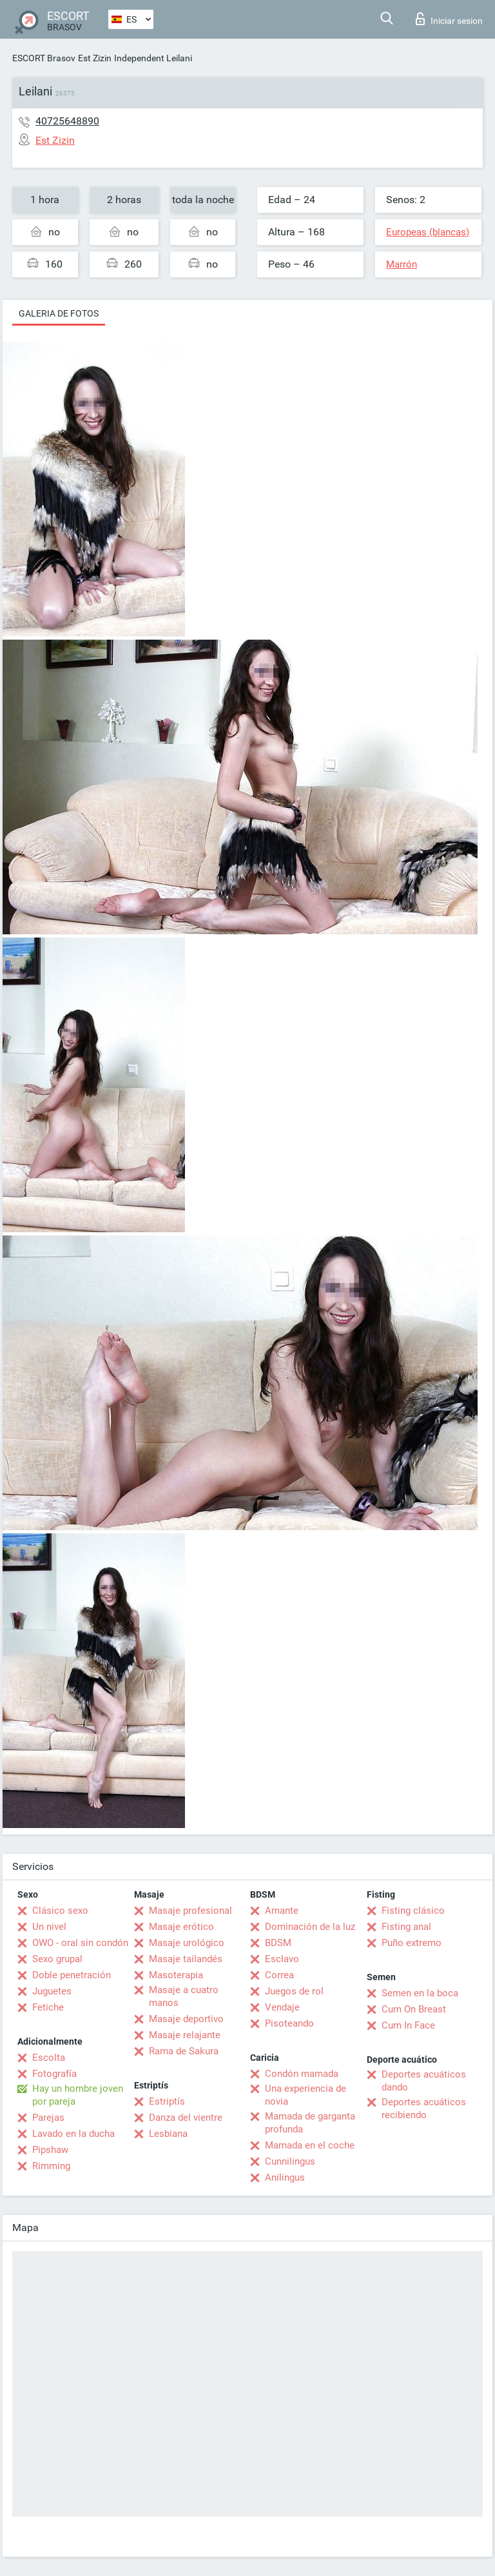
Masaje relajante (184, 2035)
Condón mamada (301, 2073)
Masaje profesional (190, 1910)
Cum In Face (408, 2025)
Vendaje (282, 2007)
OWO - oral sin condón (80, 1943)
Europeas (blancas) (427, 232)
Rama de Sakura (183, 2051)
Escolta (48, 2057)
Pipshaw (50, 2150)
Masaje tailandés (185, 1959)
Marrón (401, 264)
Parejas (48, 2117)
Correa (279, 1975)
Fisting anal (406, 1926)
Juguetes (52, 1991)
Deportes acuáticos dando (424, 2081)
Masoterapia (176, 1975)
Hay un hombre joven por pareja (77, 2095)
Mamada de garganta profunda (310, 2122)
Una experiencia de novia (305, 2095)
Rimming (51, 2166)
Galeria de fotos (59, 313)
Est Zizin (95, 58)
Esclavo (282, 1959)
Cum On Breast (414, 2009)
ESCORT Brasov (43, 58)
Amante (281, 1910)
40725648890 (67, 121)
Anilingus (285, 2177)
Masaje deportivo (186, 2019)
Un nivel (49, 1926)
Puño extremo (412, 1943)
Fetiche (48, 2007)
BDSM (278, 1943)
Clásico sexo (60, 1910)
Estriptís (167, 2101)
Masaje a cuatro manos (183, 1996)
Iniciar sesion (449, 19)
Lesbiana (168, 2133)
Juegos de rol (294, 1991)
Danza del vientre (185, 2117)
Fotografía (54, 2073)
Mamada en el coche (309, 2145)
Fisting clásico (413, 1910)
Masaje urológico (186, 1943)
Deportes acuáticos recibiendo (424, 2108)
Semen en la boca (420, 1993)
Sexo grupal (57, 1959)
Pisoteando (289, 2023)
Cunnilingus (290, 2161)
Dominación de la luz (310, 1926)
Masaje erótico (181, 1926)
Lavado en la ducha (73, 2133)
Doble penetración (71, 1975)
